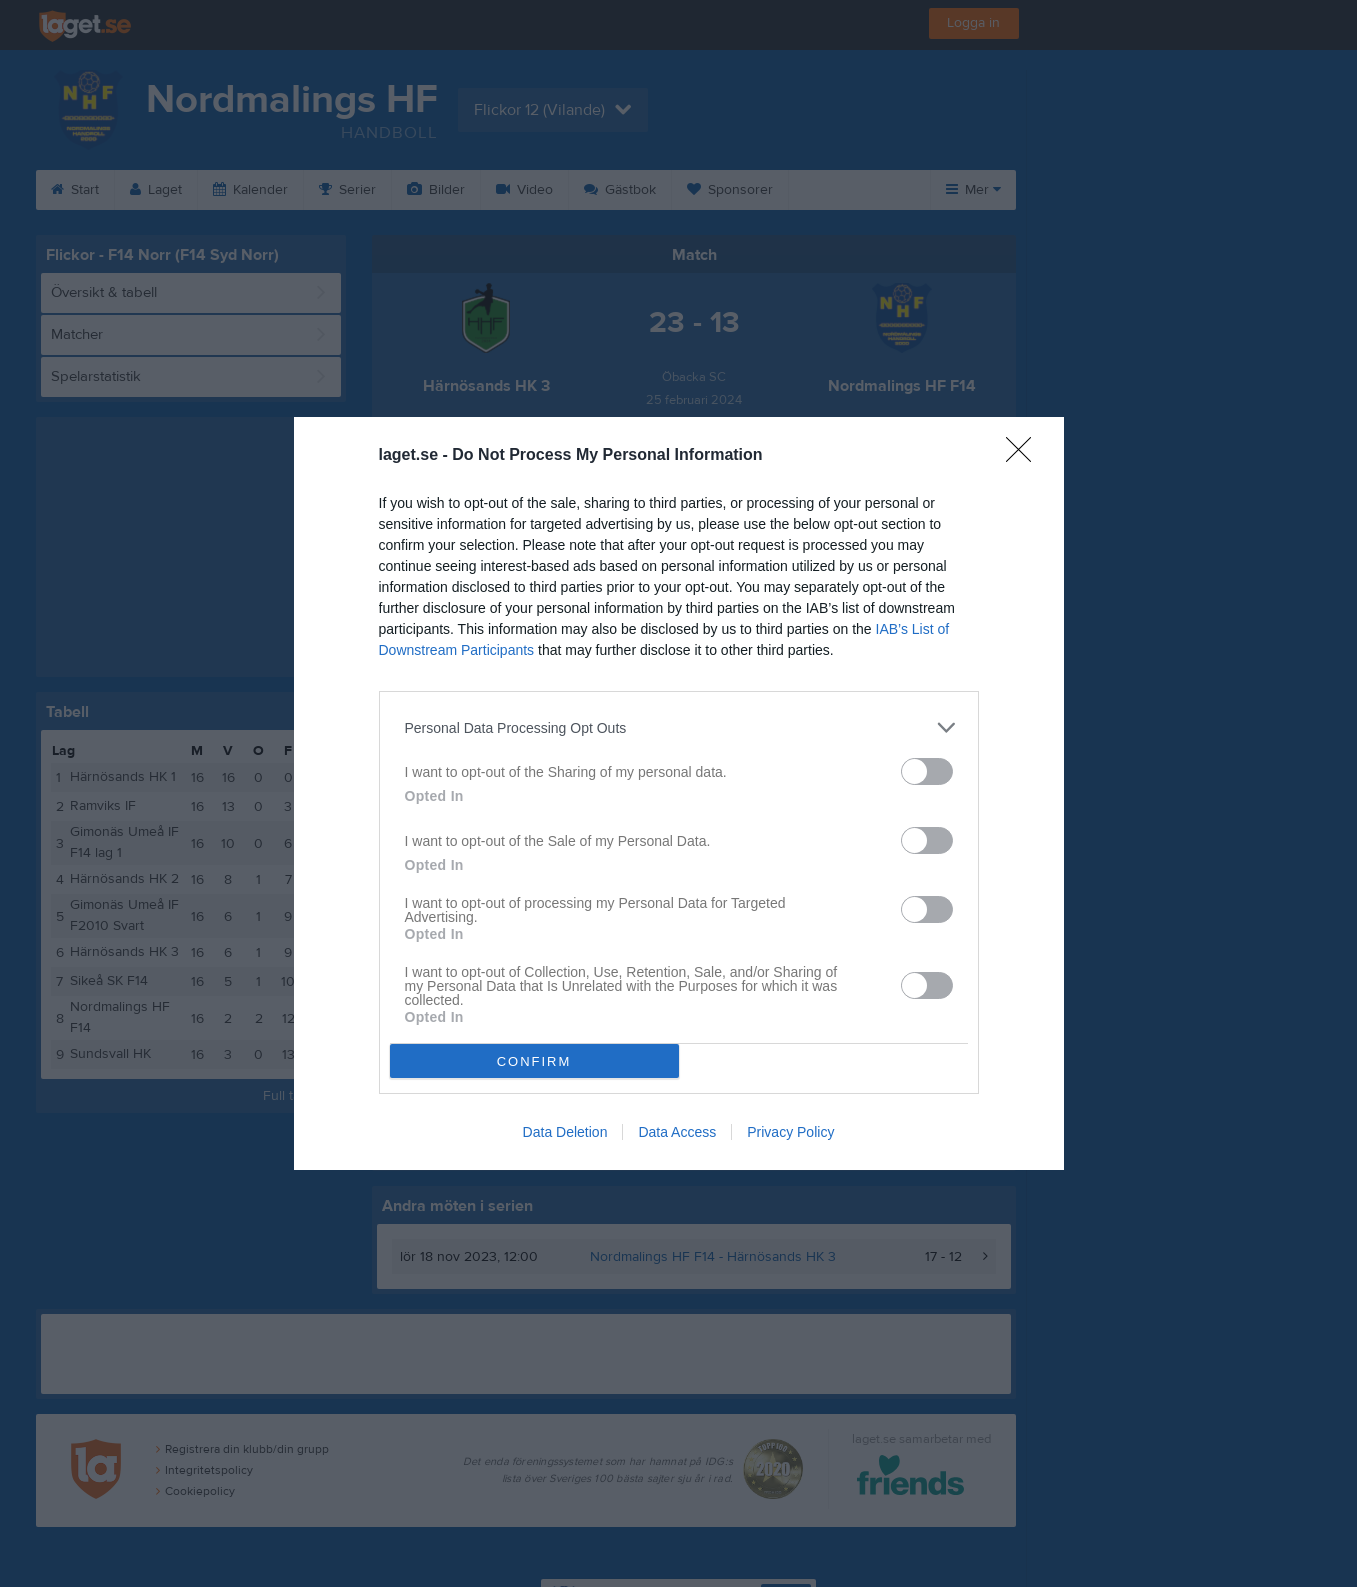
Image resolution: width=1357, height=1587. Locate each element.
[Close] (1025, 456)
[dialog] (679, 793)
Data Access (677, 1132)
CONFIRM (534, 1061)
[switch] (927, 771)
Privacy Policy (790, 1132)
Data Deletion (565, 1132)
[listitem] (679, 727)
